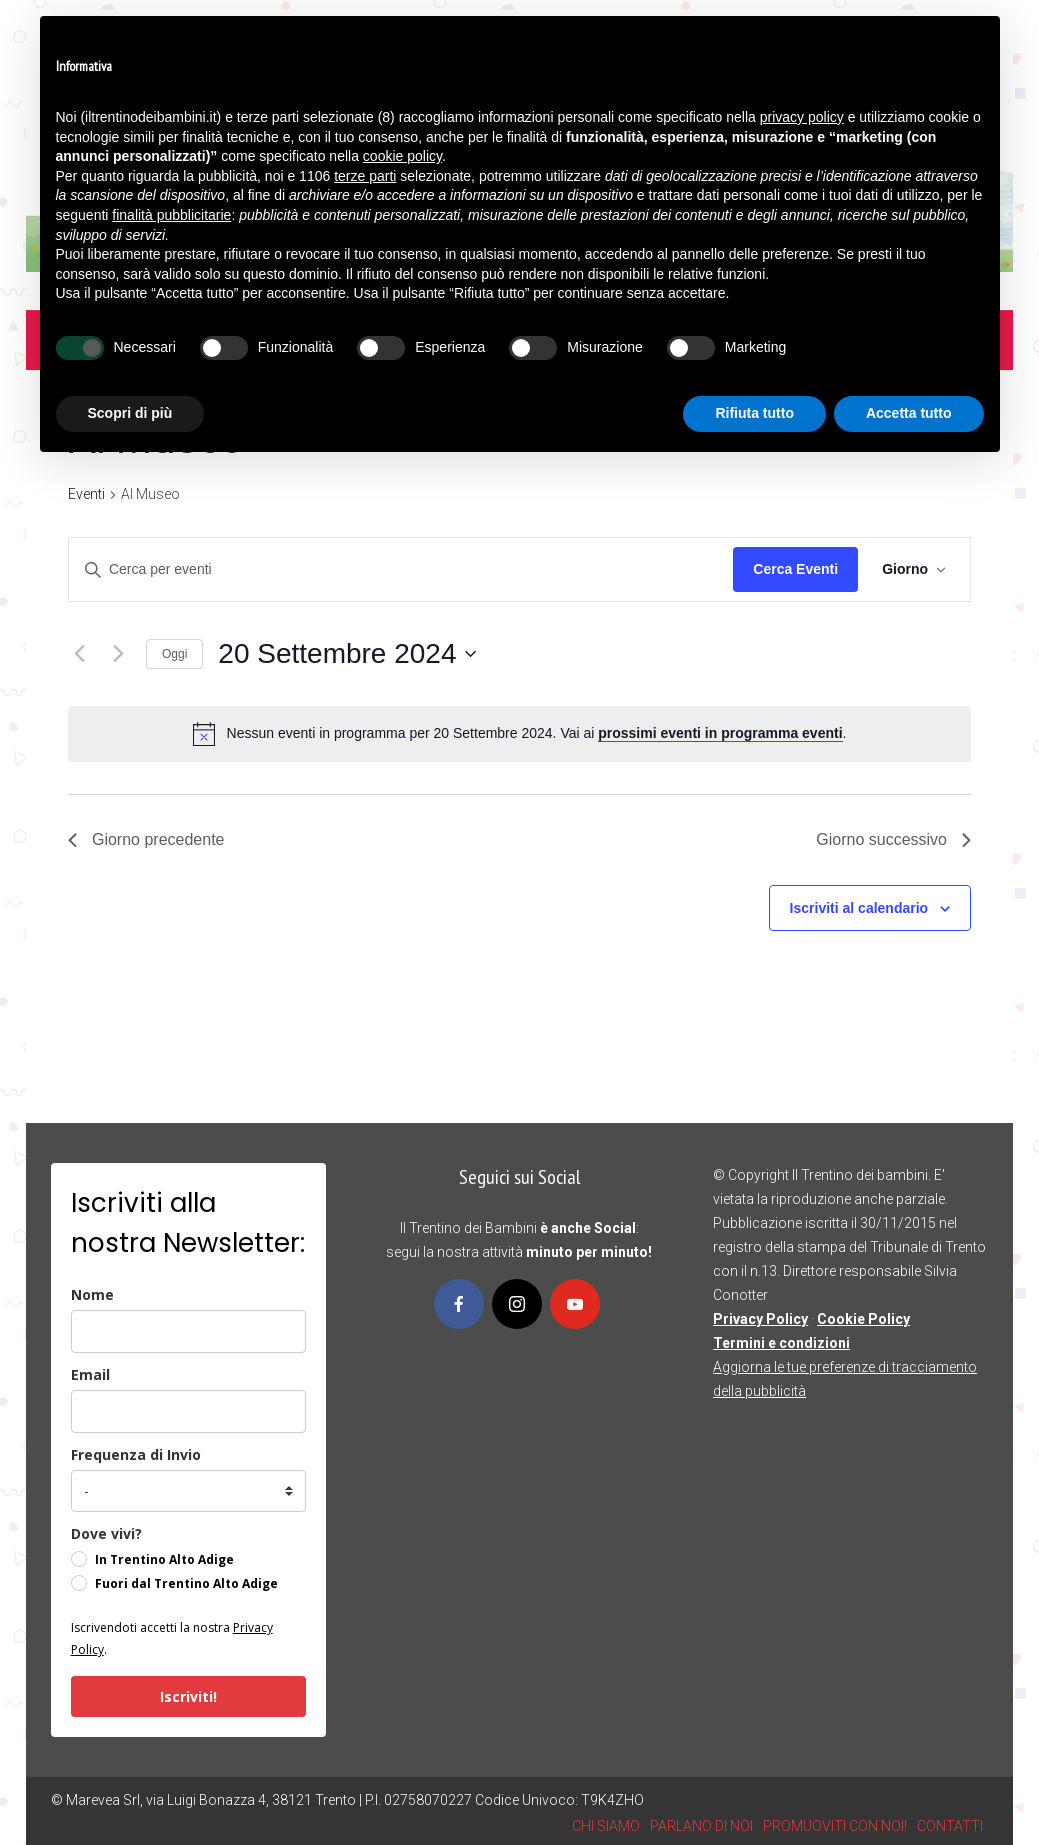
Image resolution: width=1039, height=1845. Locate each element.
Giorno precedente (146, 839)
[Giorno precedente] (80, 654)
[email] (188, 1411)
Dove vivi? (106, 1533)
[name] (188, 1331)
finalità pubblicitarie (171, 215)
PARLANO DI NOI (701, 1826)
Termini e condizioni (781, 1343)
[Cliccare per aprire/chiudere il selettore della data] (346, 654)
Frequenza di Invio (136, 1454)
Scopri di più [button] (130, 413)
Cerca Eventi (795, 569)
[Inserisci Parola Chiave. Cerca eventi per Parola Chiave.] (401, 569)
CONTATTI (950, 1826)
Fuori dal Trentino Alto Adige (186, 1583)
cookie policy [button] (402, 156)
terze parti (365, 176)
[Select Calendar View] (914, 569)
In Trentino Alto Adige (164, 1559)
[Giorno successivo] (119, 654)
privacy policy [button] (802, 117)
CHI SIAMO (606, 1826)
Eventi (86, 494)
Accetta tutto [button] (909, 413)
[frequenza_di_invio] (188, 1491)
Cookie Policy (863, 1319)
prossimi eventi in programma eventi (720, 733)
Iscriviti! (188, 1696)
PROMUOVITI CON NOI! (835, 1826)
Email (90, 1374)
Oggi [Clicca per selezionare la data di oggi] (174, 654)
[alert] (537, 733)
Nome (92, 1294)
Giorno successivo (893, 839)
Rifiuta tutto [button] (754, 413)
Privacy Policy (760, 1319)
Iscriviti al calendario (859, 908)
